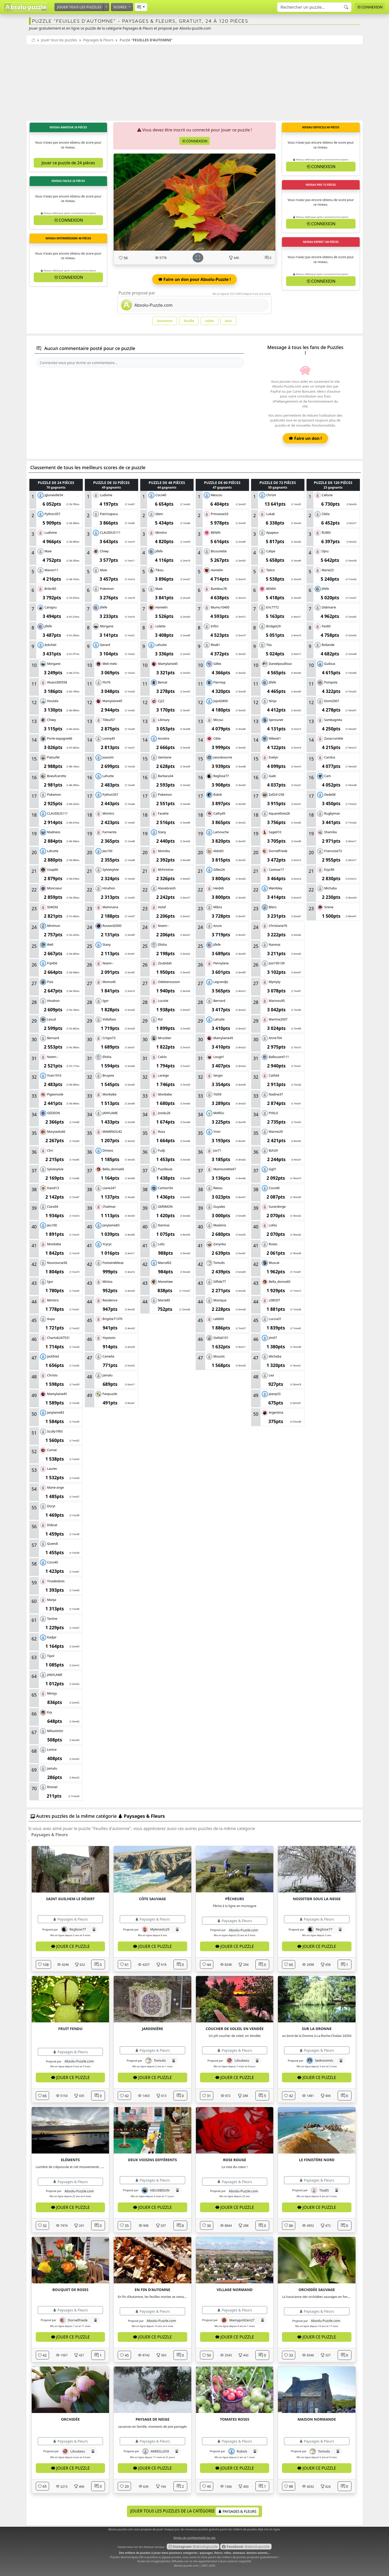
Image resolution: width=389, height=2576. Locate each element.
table (209, 320)
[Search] (314, 7)
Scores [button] (120, 7)
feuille (189, 320)
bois (228, 320)
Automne (164, 320)
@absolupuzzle (193, 2546)
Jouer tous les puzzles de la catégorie (194, 2511)
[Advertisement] (194, 83)
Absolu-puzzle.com (186, 2565)
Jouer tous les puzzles (79, 7)
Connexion (370, 7)
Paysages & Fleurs (98, 40)
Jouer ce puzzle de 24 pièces (68, 163)
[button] (141, 7)
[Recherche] (346, 7)
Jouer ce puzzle (70, 1946)
